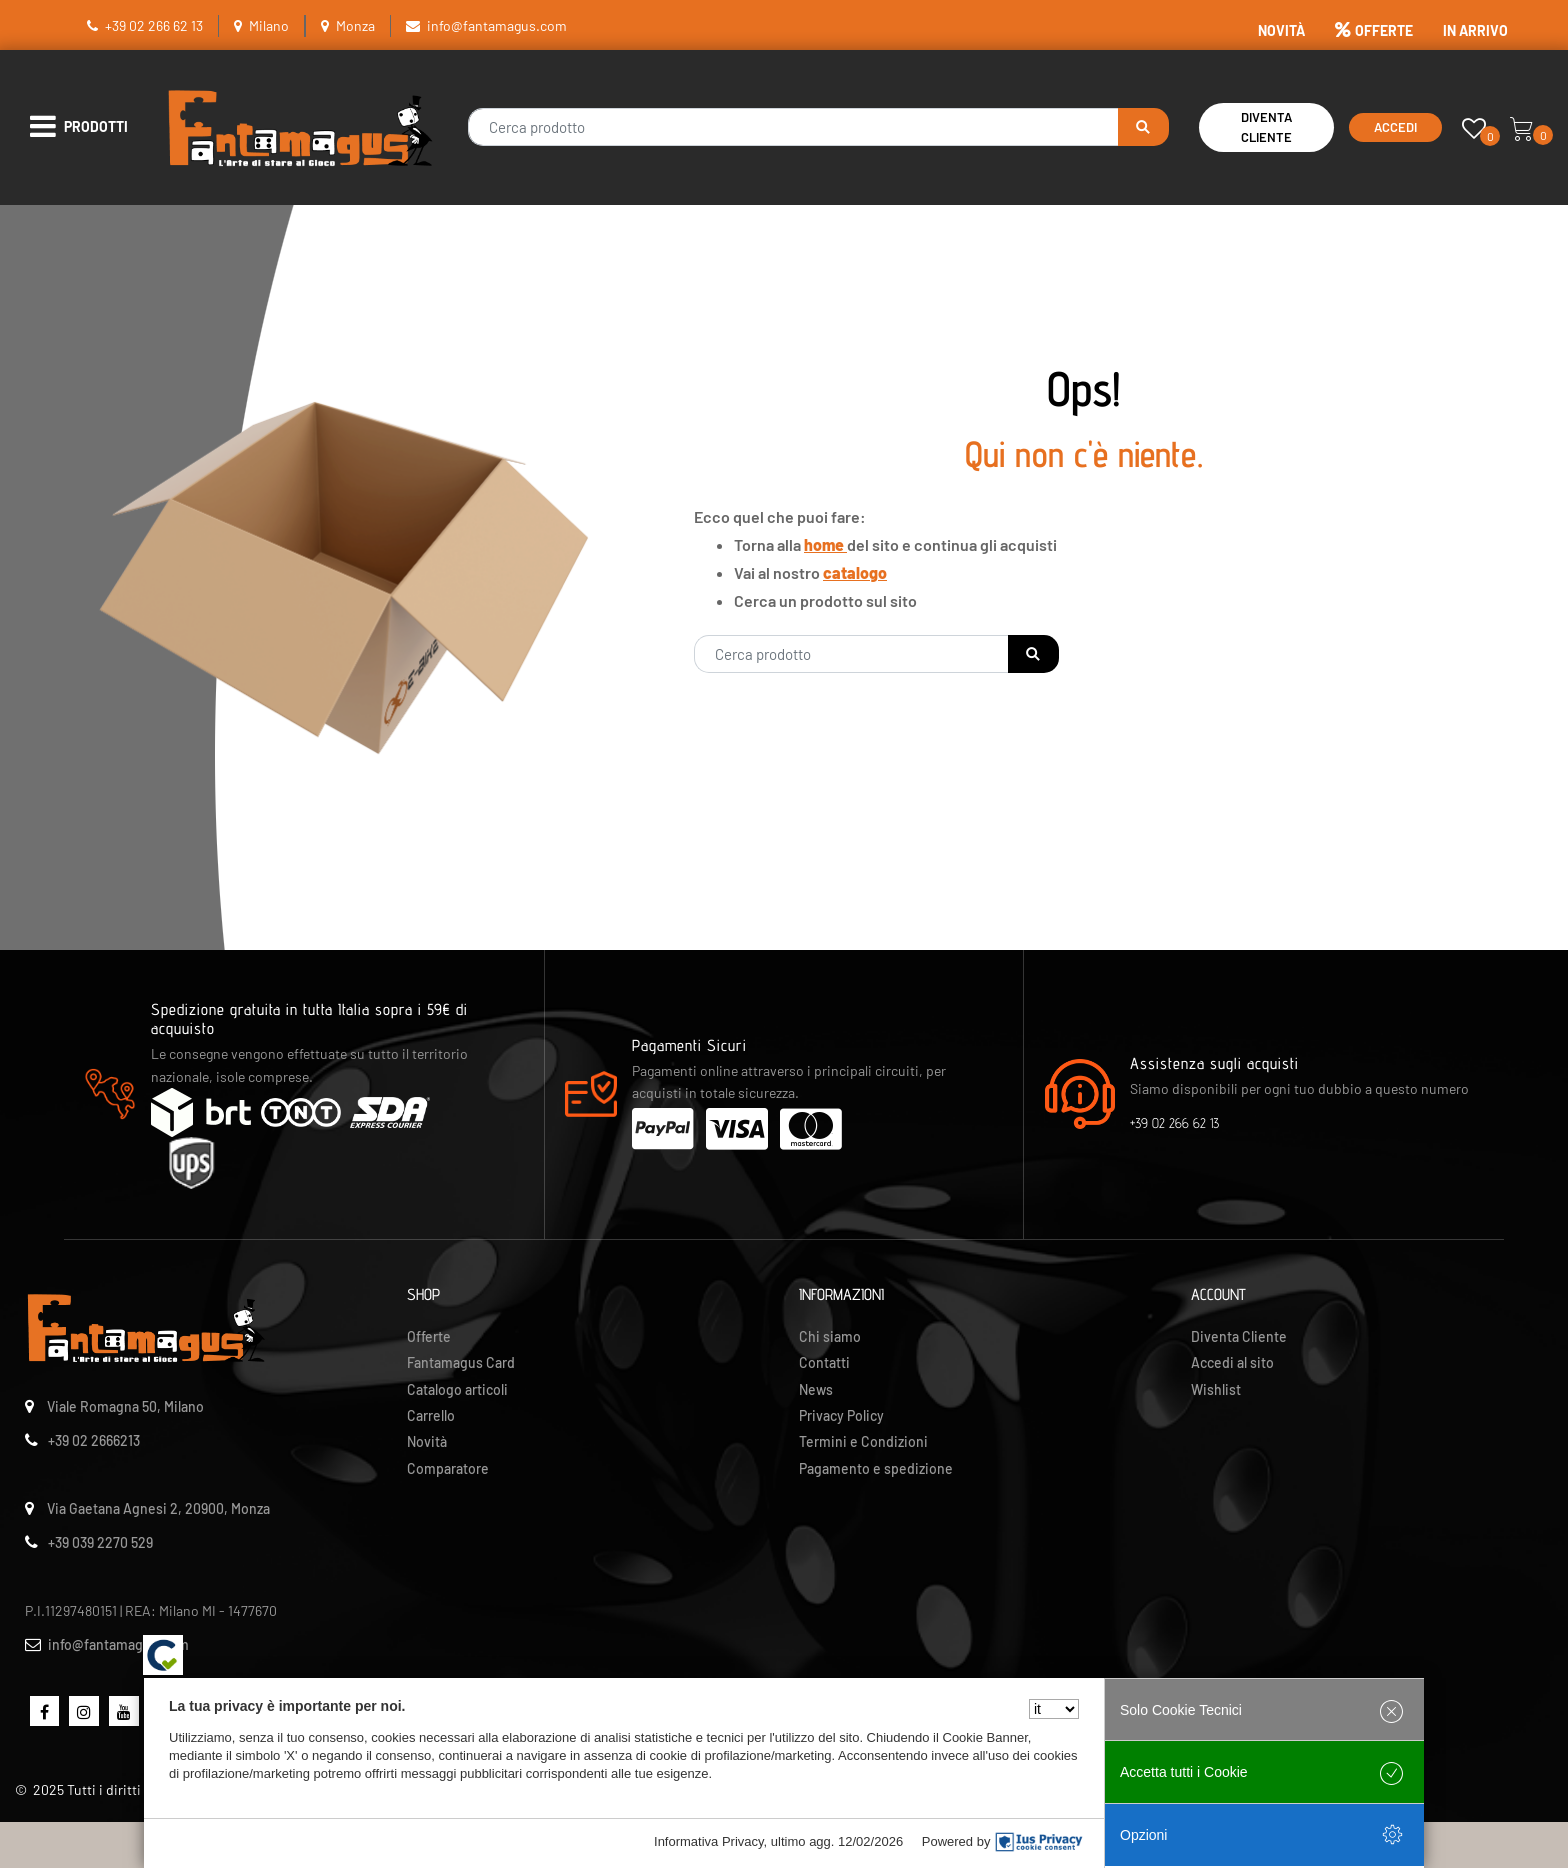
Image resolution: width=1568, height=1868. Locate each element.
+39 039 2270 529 (100, 1542)
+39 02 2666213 (94, 1440)
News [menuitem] (816, 1389)
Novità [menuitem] (427, 1441)
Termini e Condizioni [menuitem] (863, 1441)
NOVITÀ (1281, 30)
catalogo (855, 572)
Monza (355, 25)
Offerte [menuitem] (429, 1336)
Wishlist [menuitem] (1216, 1389)
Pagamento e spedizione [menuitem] (876, 1468)
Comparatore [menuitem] (448, 1468)
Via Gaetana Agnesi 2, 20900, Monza (158, 1508)
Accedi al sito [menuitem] (1232, 1362)
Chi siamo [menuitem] (830, 1336)
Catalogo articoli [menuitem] (457, 1389)
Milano (269, 25)
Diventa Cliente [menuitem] (1239, 1336)
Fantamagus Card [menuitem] (461, 1362)
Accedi (1395, 127)
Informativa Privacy (709, 1841)
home (825, 544)
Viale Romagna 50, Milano (125, 1406)
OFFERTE (1374, 30)
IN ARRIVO (1475, 30)
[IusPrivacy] (1039, 1842)
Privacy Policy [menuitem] (841, 1415)
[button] (1143, 127)
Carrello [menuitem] (431, 1415)
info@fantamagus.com (497, 25)
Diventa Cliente (1266, 127)
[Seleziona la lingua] (1054, 1709)
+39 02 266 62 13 (154, 25)
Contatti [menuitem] (824, 1362)
